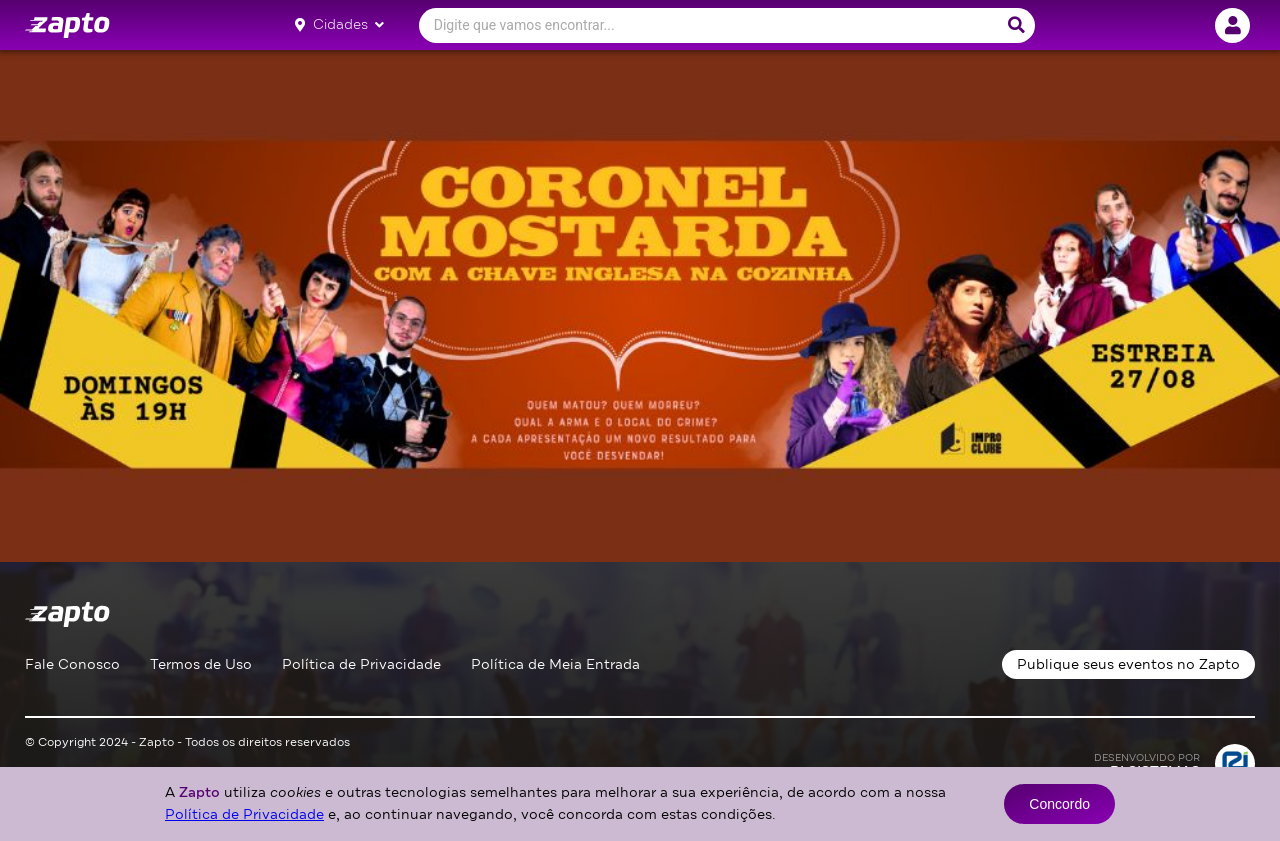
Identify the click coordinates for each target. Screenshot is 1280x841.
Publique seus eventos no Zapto (1128, 664)
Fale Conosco (72, 664)
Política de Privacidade (361, 664)
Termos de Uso (201, 664)
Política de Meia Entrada (555, 664)
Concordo (1059, 804)
